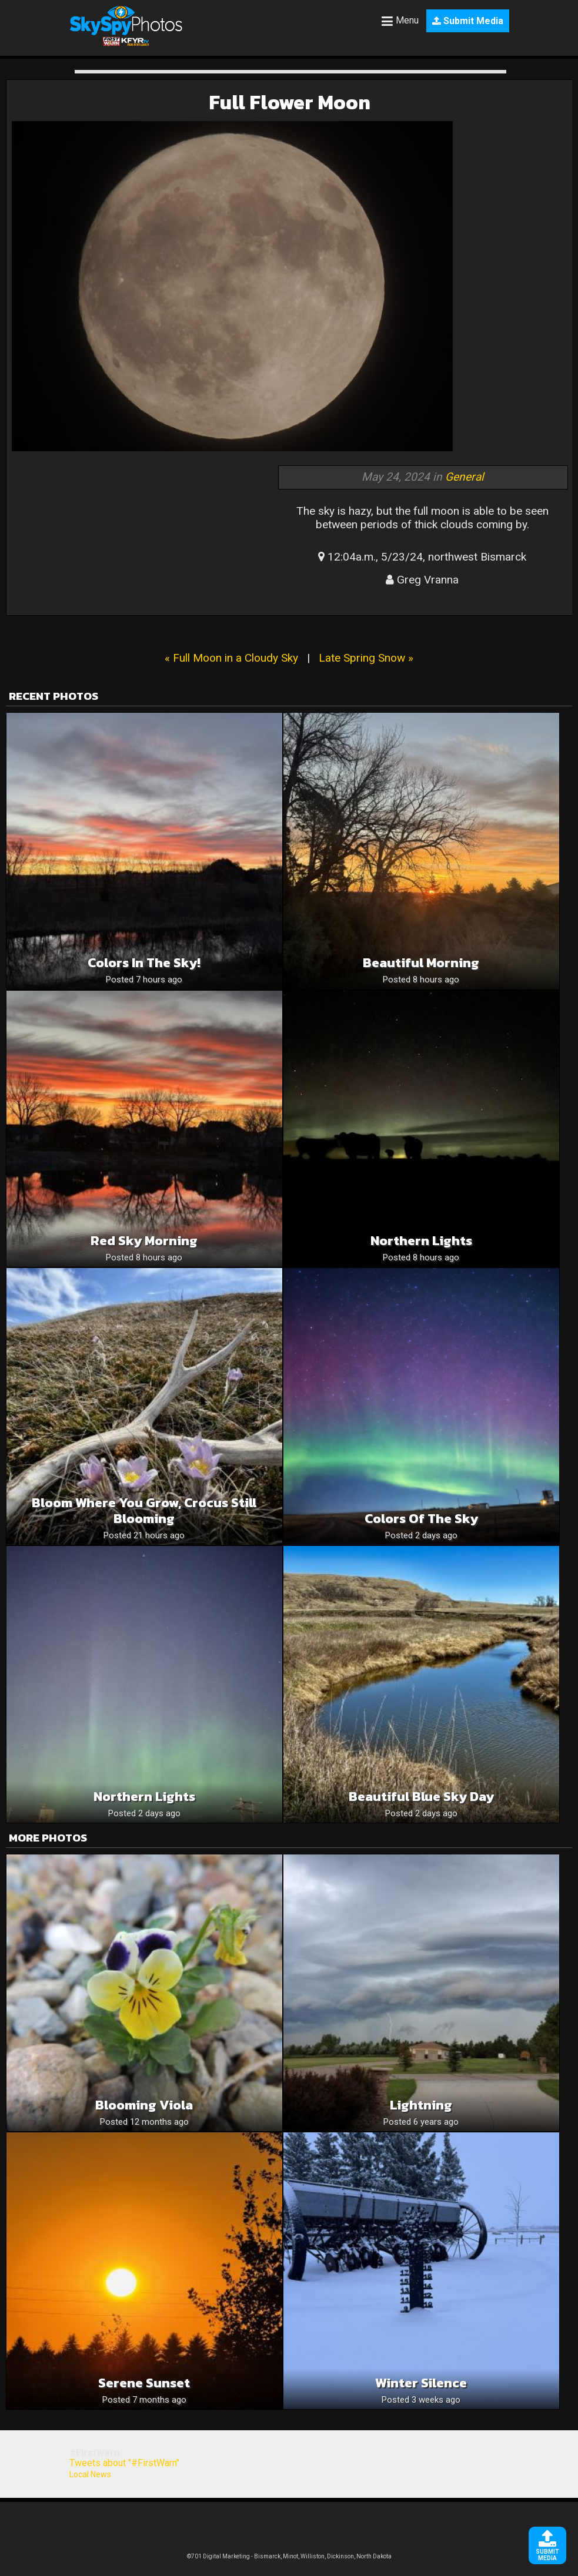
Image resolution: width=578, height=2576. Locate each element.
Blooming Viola (144, 2105)
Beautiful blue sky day (421, 1796)
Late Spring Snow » (366, 658)
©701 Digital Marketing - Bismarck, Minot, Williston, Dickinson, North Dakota (289, 2556)
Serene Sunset (144, 2383)
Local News (90, 2474)
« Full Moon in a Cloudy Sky (231, 658)
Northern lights (421, 1241)
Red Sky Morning (144, 1241)
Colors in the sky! (144, 963)
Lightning (421, 2105)
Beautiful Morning (421, 963)
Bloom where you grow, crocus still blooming (144, 1511)
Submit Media (467, 20)
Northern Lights (144, 1796)
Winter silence (421, 2383)
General (464, 477)
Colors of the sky (421, 1519)
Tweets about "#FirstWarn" (124, 2462)
